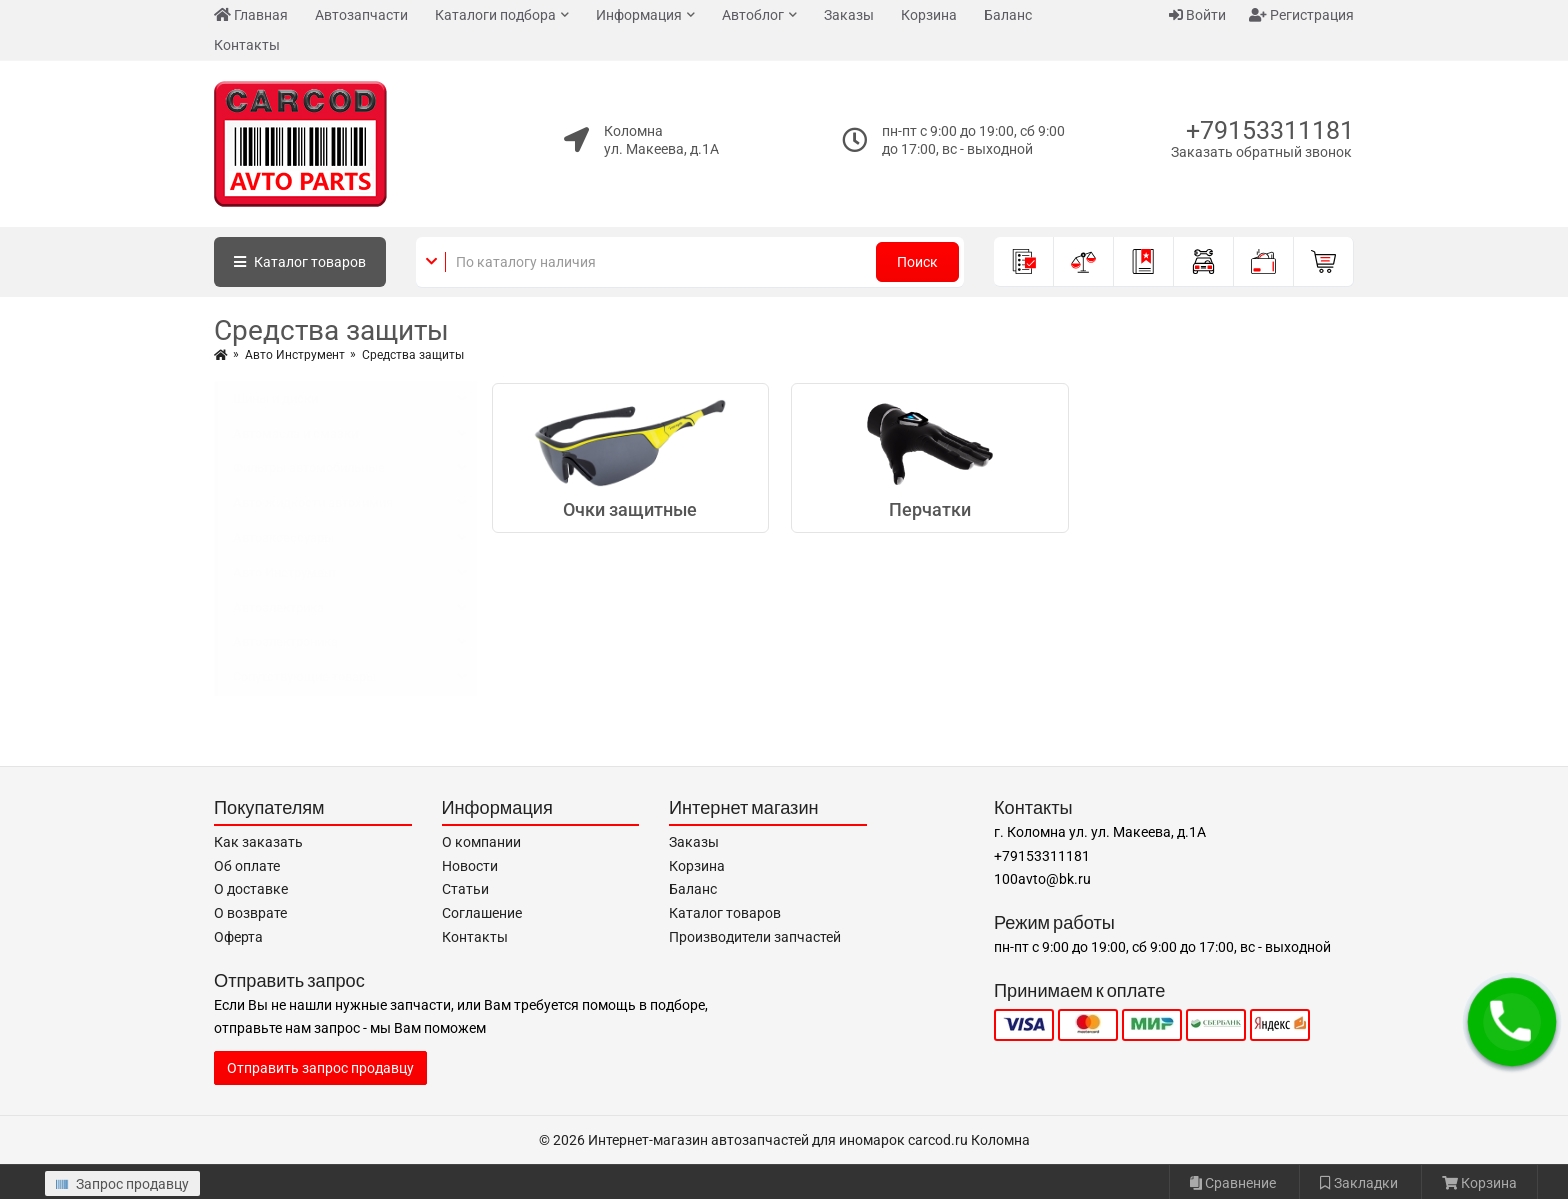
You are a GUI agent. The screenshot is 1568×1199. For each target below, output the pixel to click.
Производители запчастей (755, 937)
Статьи (465, 889)
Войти (1197, 15)
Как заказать (258, 842)
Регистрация (1301, 15)
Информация (639, 15)
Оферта (238, 937)
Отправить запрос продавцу (320, 1068)
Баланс (1008, 15)
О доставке (251, 889)
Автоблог (753, 15)
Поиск (917, 262)
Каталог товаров (725, 913)
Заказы (849, 15)
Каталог (300, 262)
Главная (251, 15)
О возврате (250, 913)
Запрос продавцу (122, 1184)
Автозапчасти (361, 15)
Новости (470, 866)
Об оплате (247, 866)
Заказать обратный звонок (1261, 152)
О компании (481, 842)
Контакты (247, 45)
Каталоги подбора (495, 15)
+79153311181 (1270, 130)
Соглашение (482, 913)
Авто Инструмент (295, 355)
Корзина (929, 15)
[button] (1512, 1022)
